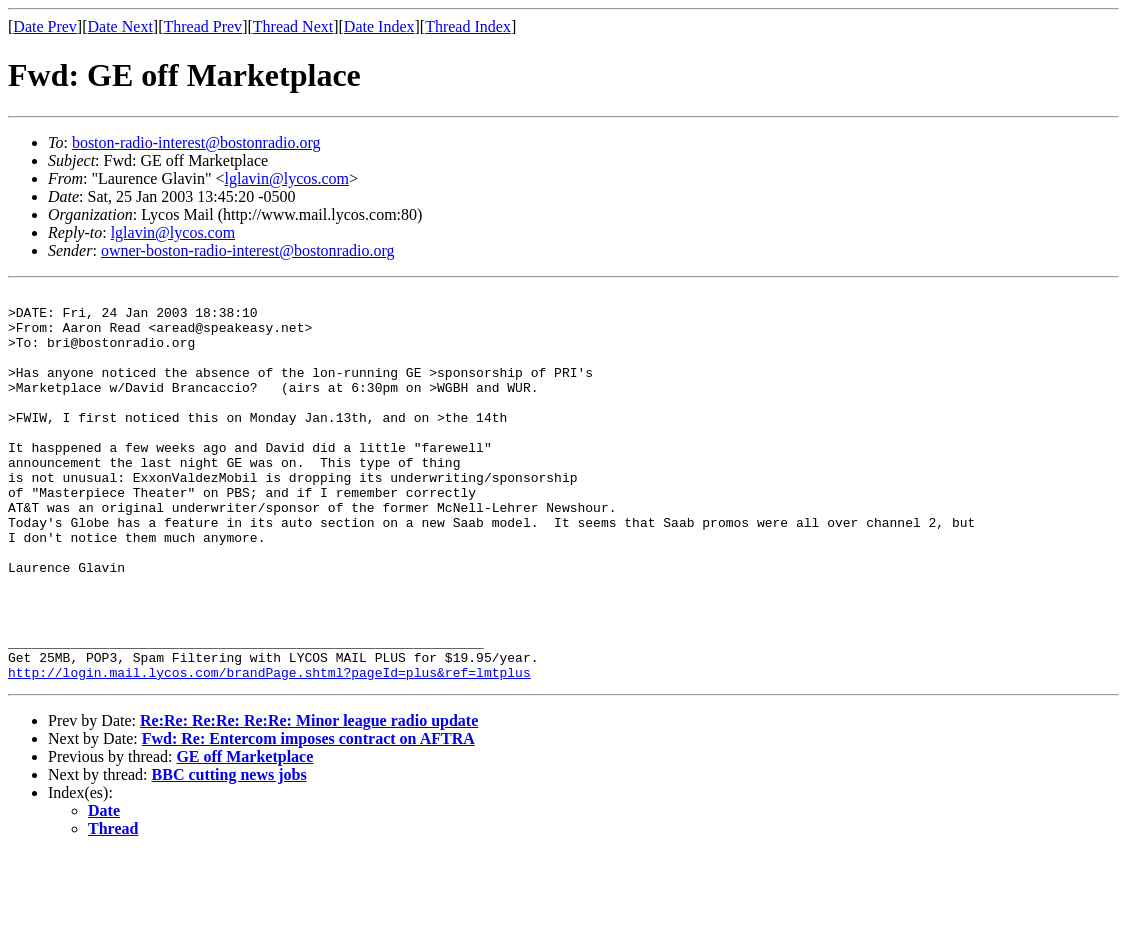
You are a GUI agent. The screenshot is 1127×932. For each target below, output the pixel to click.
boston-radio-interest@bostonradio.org (196, 142)
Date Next (120, 26)
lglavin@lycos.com (287, 178)
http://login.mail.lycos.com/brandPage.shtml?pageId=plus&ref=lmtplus (269, 750)
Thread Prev (202, 26)
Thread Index (468, 26)
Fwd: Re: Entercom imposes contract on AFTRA (308, 816)
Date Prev (45, 26)
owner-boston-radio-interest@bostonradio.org (248, 250)
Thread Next (293, 26)
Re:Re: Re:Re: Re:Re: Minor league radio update (309, 798)
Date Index (379, 26)
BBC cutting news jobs (229, 852)
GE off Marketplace (244, 834)
